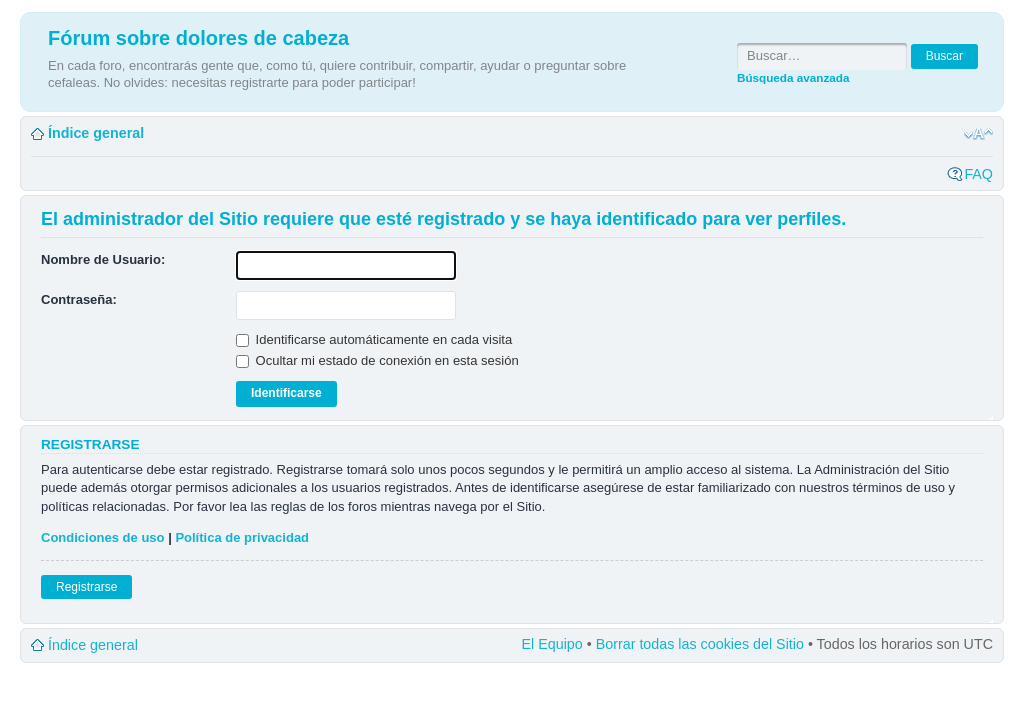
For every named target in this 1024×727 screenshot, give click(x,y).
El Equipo (552, 644)
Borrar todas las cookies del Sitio (700, 644)
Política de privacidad (242, 537)
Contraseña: (79, 299)
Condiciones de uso (103, 537)
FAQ (978, 174)
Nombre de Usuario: (103, 259)
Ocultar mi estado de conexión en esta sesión (377, 360)
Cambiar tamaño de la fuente (978, 134)
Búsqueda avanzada (793, 77)
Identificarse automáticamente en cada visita (374, 339)
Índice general (96, 133)
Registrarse (86, 587)
